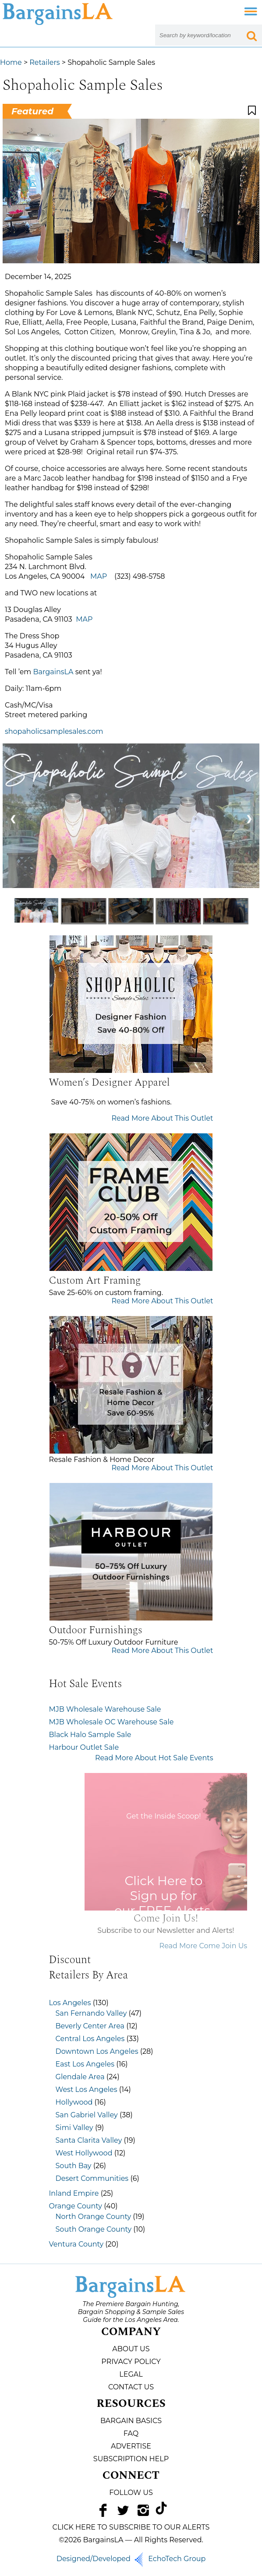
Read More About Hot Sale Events (154, 1758)
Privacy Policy (130, 2361)
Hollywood (74, 2102)
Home (11, 62)
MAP (98, 576)
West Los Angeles (86, 2089)
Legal (130, 2374)
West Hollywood (84, 2153)
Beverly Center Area (90, 2026)
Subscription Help (131, 2459)
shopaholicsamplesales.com (54, 731)
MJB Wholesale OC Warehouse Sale (111, 1722)
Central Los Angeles (90, 2039)
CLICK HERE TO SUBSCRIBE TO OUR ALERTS (131, 2527)
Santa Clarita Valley (89, 2140)
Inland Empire (74, 2193)
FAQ (131, 2433)
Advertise (131, 2446)
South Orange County (94, 2229)
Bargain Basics (131, 2421)
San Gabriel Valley (87, 2115)
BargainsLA (53, 672)
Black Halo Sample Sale (90, 1734)
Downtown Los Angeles (97, 2051)
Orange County (75, 2206)
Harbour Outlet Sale (84, 1747)
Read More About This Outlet (162, 1118)
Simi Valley (74, 2127)
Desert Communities (92, 2178)
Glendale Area (80, 2077)
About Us (130, 2349)
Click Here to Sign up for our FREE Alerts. (186, 1895)
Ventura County (76, 2244)
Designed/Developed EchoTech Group (131, 2559)
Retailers (44, 62)
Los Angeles (70, 2003)
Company (131, 2332)
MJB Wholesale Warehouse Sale (105, 1709)
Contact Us (131, 2387)
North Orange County (93, 2216)
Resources (131, 2404)
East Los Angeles (85, 2064)
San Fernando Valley (91, 2013)
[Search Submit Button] (251, 35)
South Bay (74, 2166)
